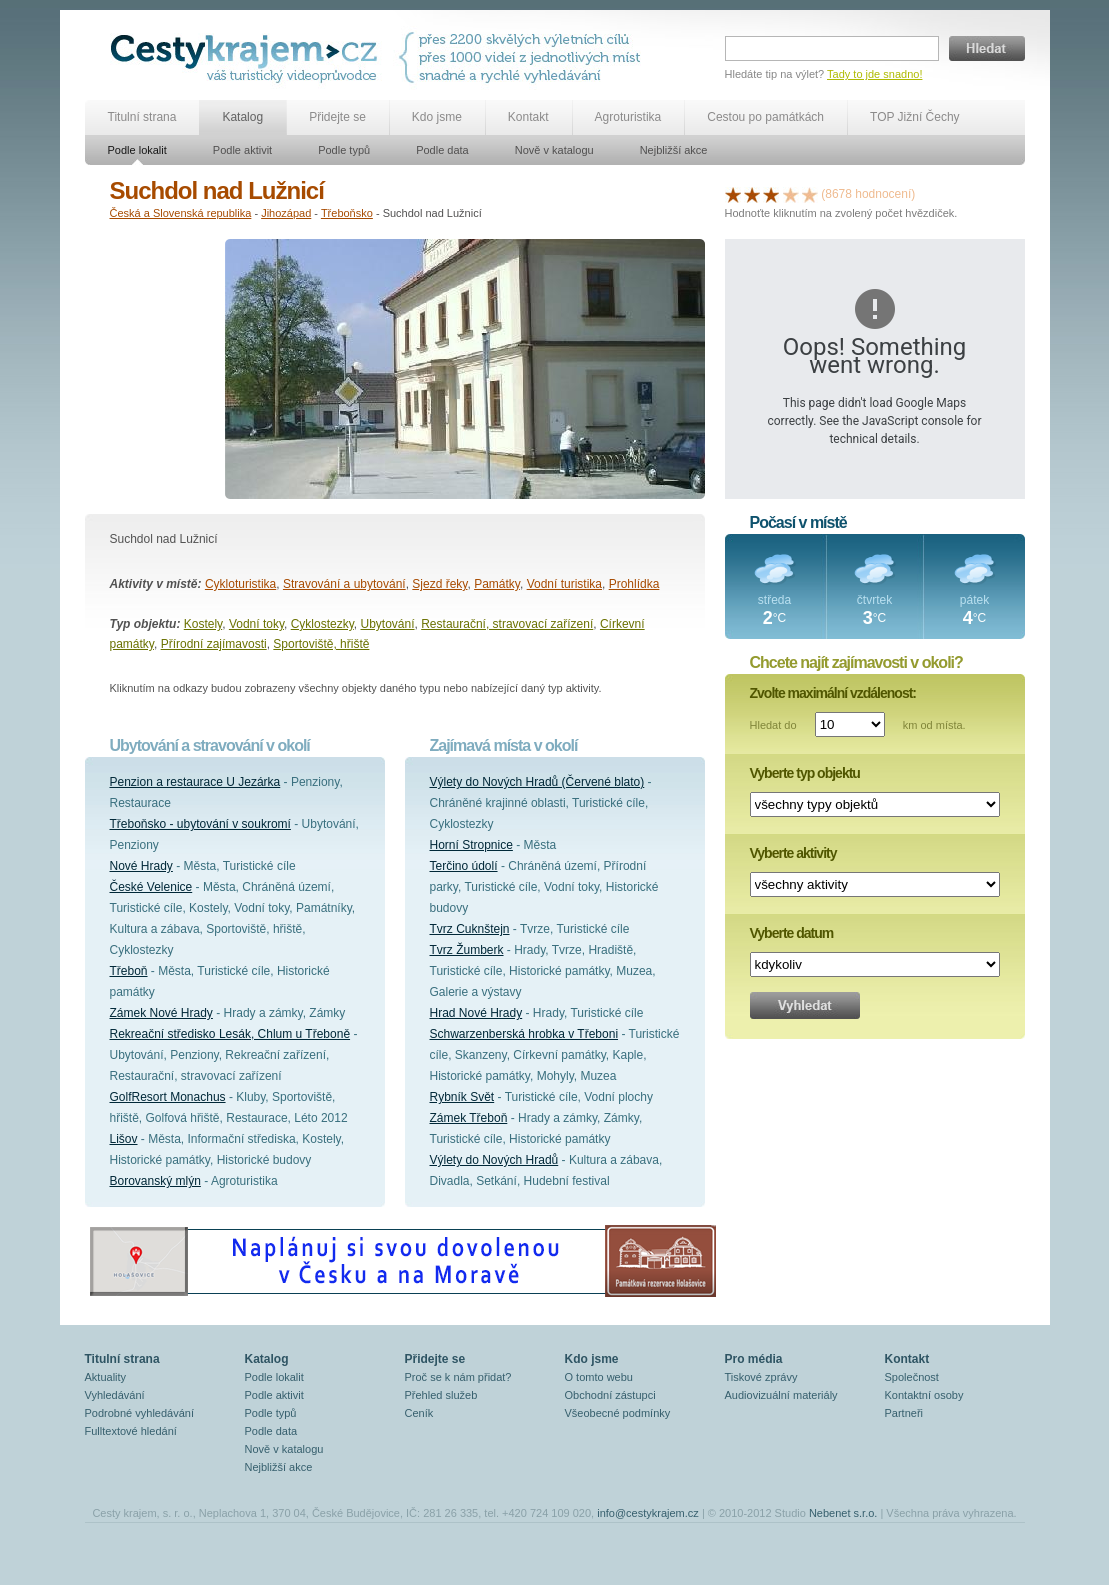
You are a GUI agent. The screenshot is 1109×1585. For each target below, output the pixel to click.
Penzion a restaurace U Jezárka (195, 782)
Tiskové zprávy (761, 1377)
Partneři (904, 1413)
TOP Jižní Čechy (915, 117)
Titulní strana (142, 117)
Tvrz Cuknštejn (470, 929)
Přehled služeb (441, 1395)
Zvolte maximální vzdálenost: (833, 693)
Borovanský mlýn (155, 1181)
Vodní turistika (564, 584)
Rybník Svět (462, 1097)
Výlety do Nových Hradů (494, 1160)
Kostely (203, 624)
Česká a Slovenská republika (181, 213)
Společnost (912, 1377)
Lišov (124, 1139)
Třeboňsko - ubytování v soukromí (200, 824)
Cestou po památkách (765, 117)
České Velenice (151, 887)
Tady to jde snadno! (874, 74)
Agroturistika (628, 117)
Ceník (419, 1413)
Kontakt (528, 117)
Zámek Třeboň (469, 1118)
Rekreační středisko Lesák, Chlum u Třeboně (230, 1034)
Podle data (442, 150)
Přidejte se (337, 117)
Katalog (242, 117)
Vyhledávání (115, 1395)
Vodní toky (256, 624)
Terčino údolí (464, 866)
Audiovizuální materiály (781, 1395)
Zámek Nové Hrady (161, 1013)
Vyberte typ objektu (805, 773)
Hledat (987, 48)
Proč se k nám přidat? (458, 1377)
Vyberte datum (792, 933)
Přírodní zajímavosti (214, 644)
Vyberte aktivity (793, 853)
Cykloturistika (240, 584)
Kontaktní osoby (924, 1395)
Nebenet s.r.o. (843, 1513)
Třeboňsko (347, 213)
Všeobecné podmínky (618, 1413)
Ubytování (388, 624)
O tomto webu (599, 1377)
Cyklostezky (322, 624)
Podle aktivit (242, 150)
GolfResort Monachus (168, 1097)
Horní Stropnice (471, 845)
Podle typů (344, 150)
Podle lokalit (137, 150)
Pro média (754, 1359)
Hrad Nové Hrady (476, 1013)
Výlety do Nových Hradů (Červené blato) (537, 782)
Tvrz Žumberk (467, 950)
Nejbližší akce (674, 150)
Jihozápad (286, 213)
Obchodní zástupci (610, 1395)
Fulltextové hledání (131, 1431)
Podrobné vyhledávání (139, 1413)
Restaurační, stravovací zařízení (507, 624)
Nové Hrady (141, 866)
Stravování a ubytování (344, 584)
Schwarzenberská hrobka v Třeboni (524, 1034)
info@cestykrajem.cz (648, 1513)
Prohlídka (634, 584)
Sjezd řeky (439, 584)
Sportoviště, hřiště (321, 644)
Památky (497, 584)
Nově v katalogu (554, 150)
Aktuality (106, 1377)
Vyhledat (805, 1005)
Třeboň (129, 971)
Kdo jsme (437, 117)
